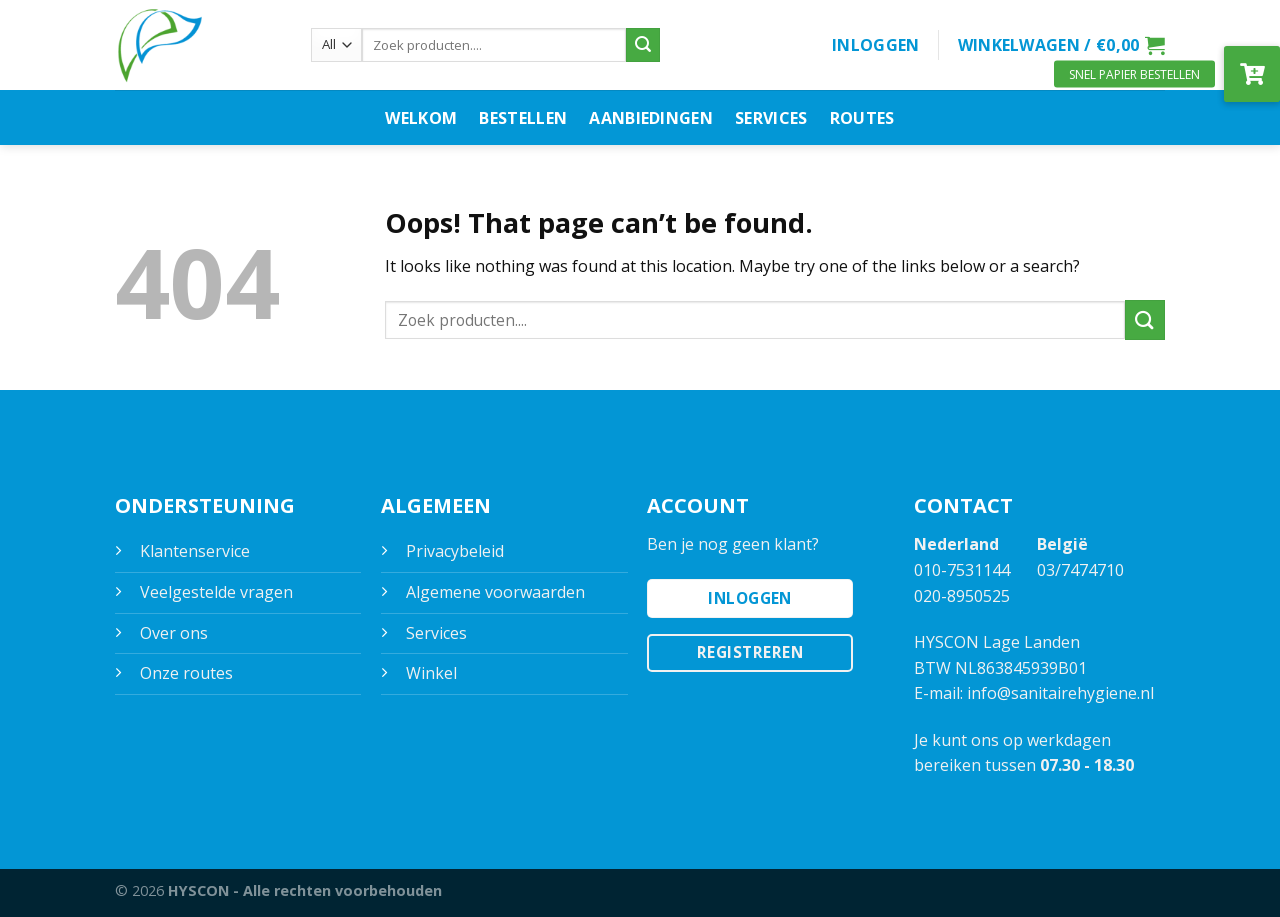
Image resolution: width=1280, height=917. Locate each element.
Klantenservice (195, 551)
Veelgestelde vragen (216, 592)
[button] (1252, 74)
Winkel (431, 673)
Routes (862, 118)
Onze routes (186, 673)
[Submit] (643, 45)
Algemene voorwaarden (495, 592)
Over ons (174, 633)
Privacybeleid (455, 551)
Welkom (421, 118)
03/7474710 (1080, 570)
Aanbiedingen (651, 118)
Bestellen (523, 118)
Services (771, 118)
